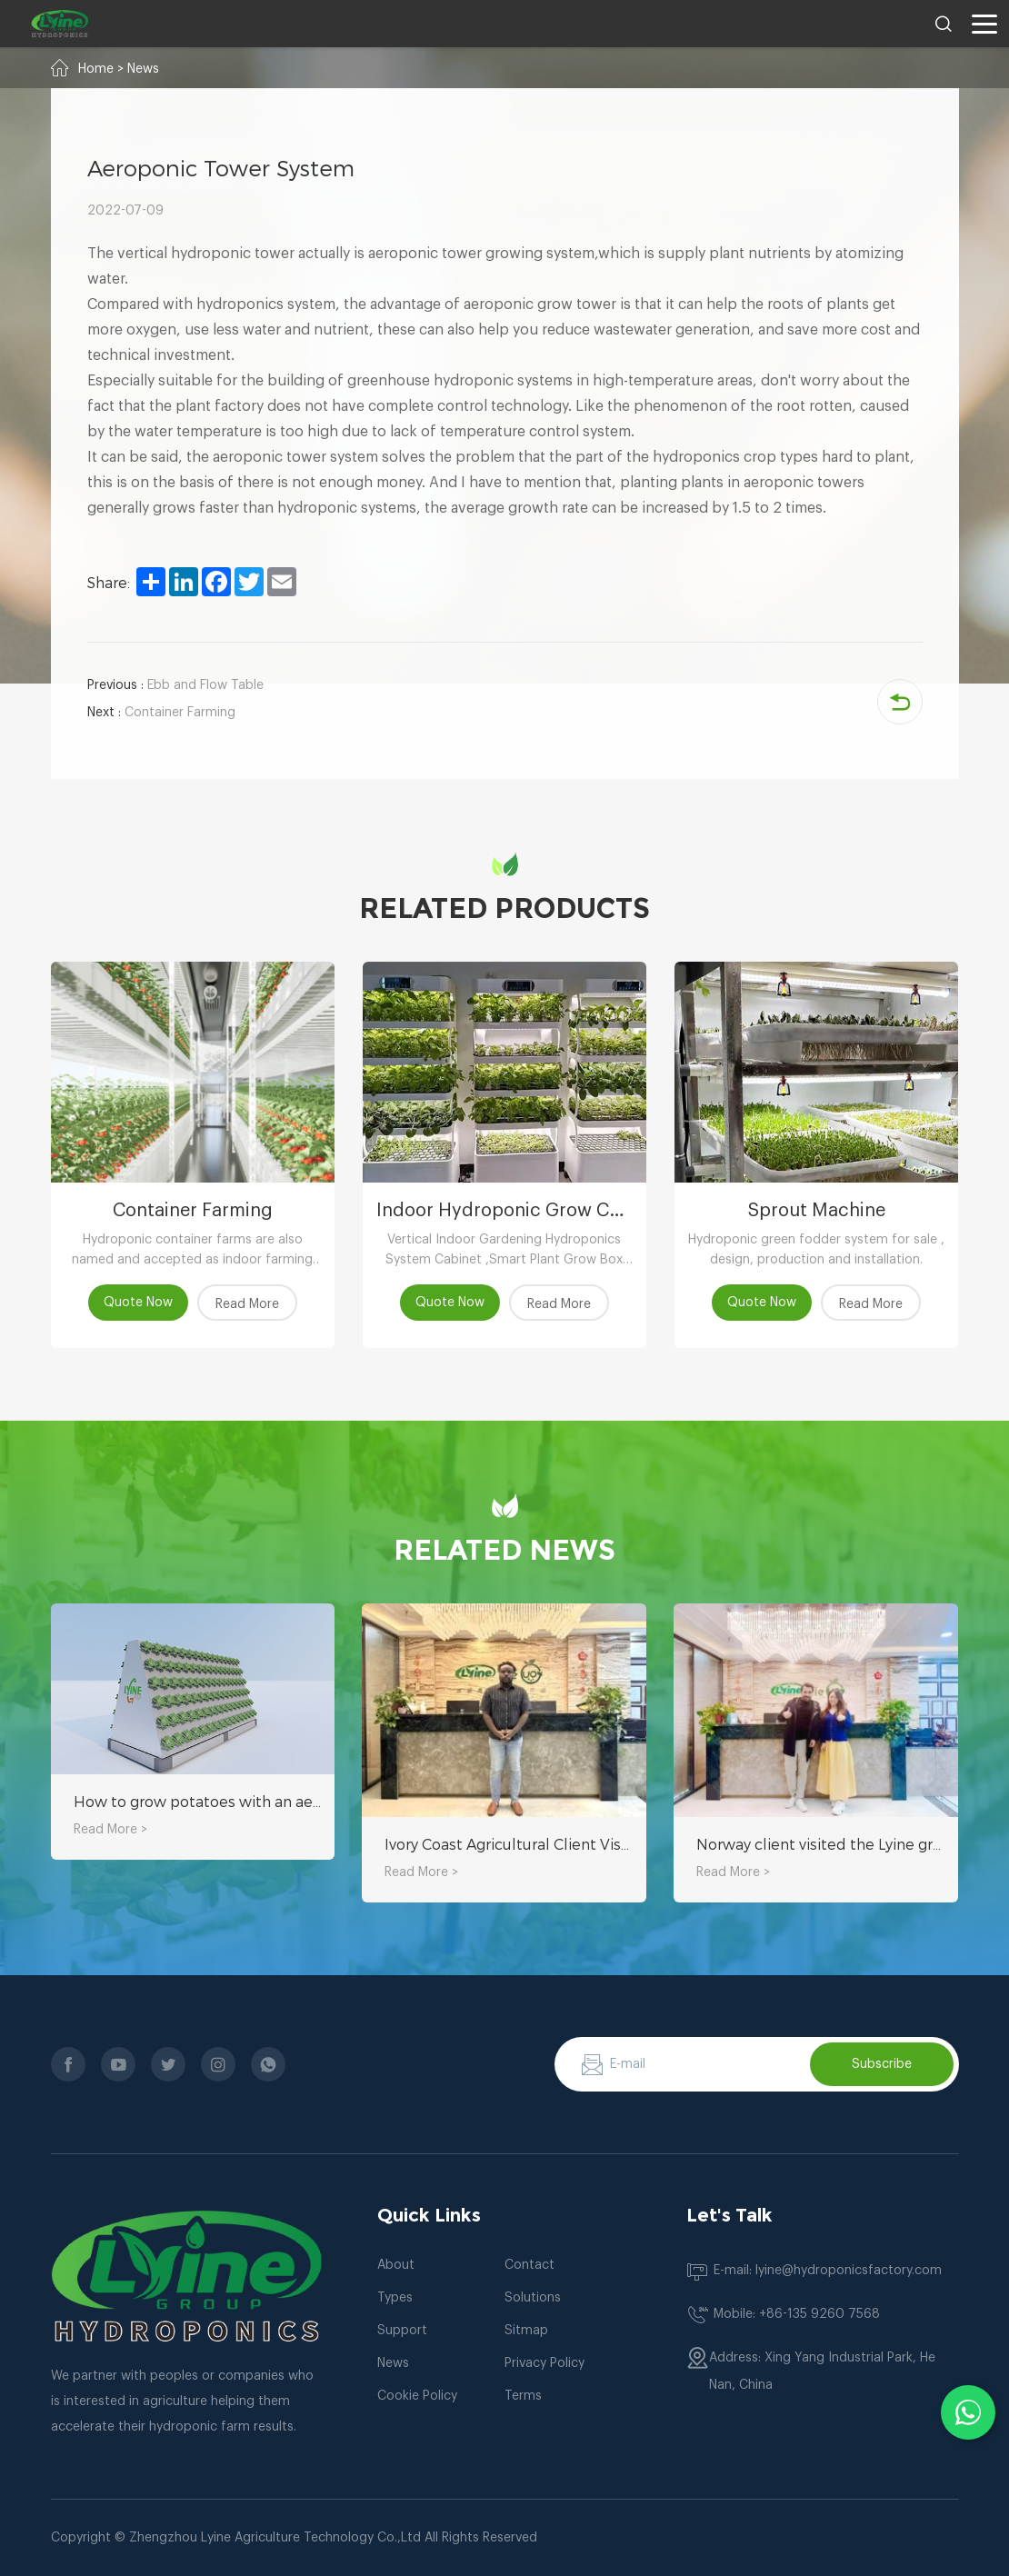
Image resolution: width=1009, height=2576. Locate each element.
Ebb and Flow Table (175, 685)
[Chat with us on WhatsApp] (968, 2412)
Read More (247, 1304)
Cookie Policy (417, 2396)
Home (96, 69)
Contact (529, 2265)
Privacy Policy (544, 2363)
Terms (523, 2396)
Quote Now (138, 1302)
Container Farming (161, 712)
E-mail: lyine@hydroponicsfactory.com (828, 2270)
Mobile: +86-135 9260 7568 (797, 2314)
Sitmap (526, 2330)
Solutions (532, 2297)
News (143, 69)
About (396, 2265)
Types (395, 2297)
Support (402, 2330)
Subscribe (882, 2064)
